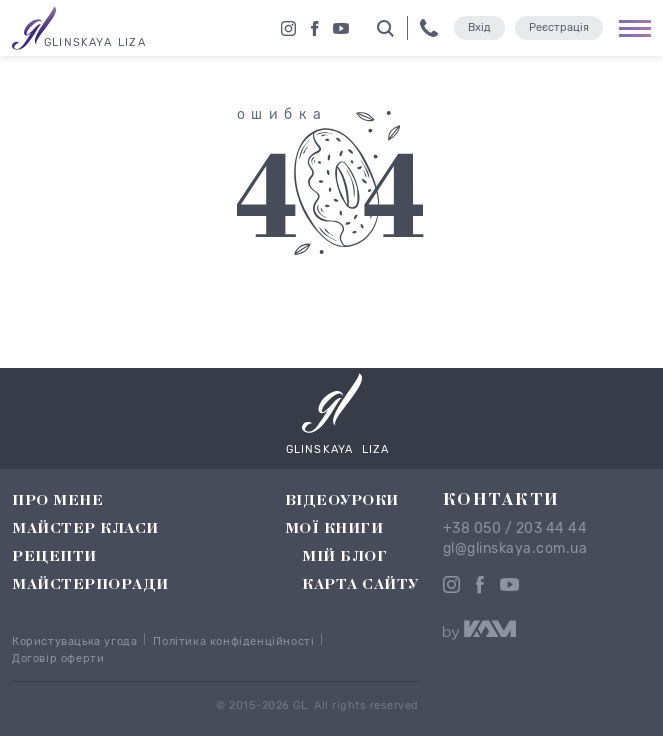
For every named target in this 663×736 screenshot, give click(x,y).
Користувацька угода (74, 641)
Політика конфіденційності (233, 641)
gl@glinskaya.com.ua (515, 549)
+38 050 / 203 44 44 (515, 529)
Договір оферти (58, 658)
